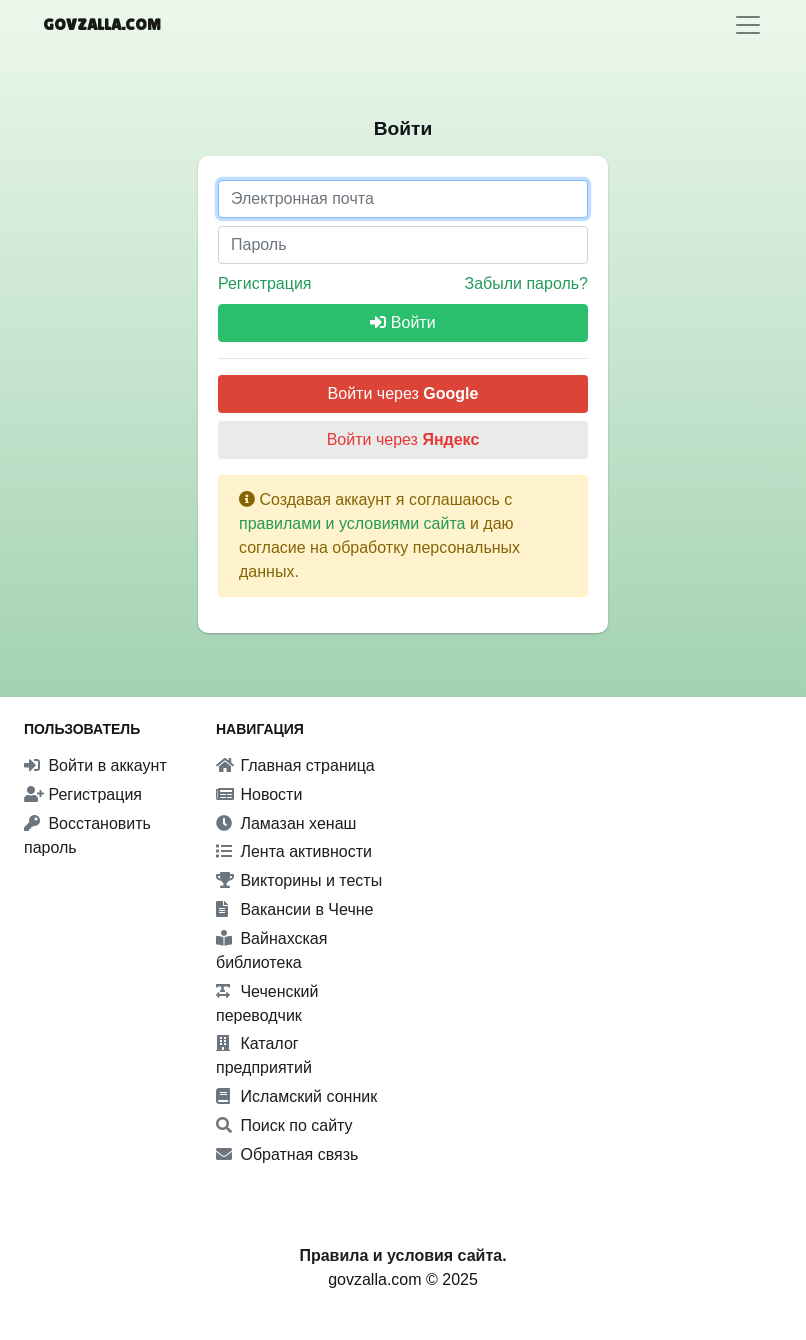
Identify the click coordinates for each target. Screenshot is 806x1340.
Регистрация (265, 283)
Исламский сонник (296, 1096)
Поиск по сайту (284, 1125)
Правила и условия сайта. (402, 1255)
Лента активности (294, 851)
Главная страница (295, 765)
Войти (402, 322)
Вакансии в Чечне (294, 909)
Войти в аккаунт (95, 765)
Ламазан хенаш (286, 823)
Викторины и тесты (299, 880)
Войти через (403, 393)
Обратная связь (287, 1154)
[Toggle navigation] (748, 25)
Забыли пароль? (526, 283)
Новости (259, 794)
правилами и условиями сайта (352, 523)
